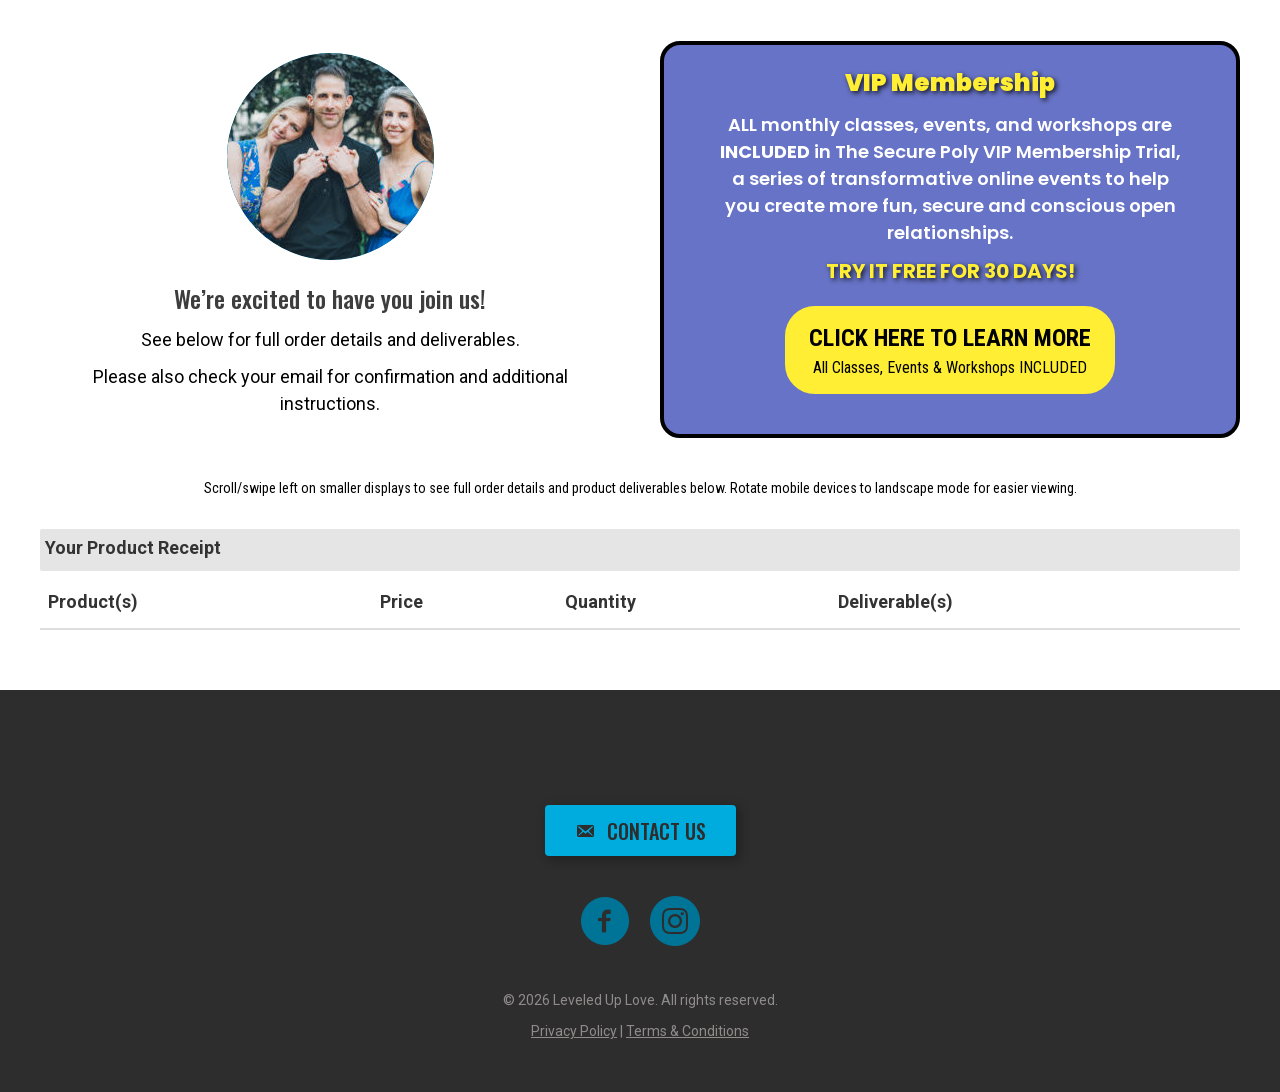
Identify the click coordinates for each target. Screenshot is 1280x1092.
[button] (950, 350)
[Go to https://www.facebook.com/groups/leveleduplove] (605, 923)
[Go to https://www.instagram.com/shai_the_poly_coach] (675, 923)
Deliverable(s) (895, 601)
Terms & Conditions (687, 1031)
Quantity (600, 601)
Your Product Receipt (133, 547)
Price (401, 601)
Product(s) (93, 601)
